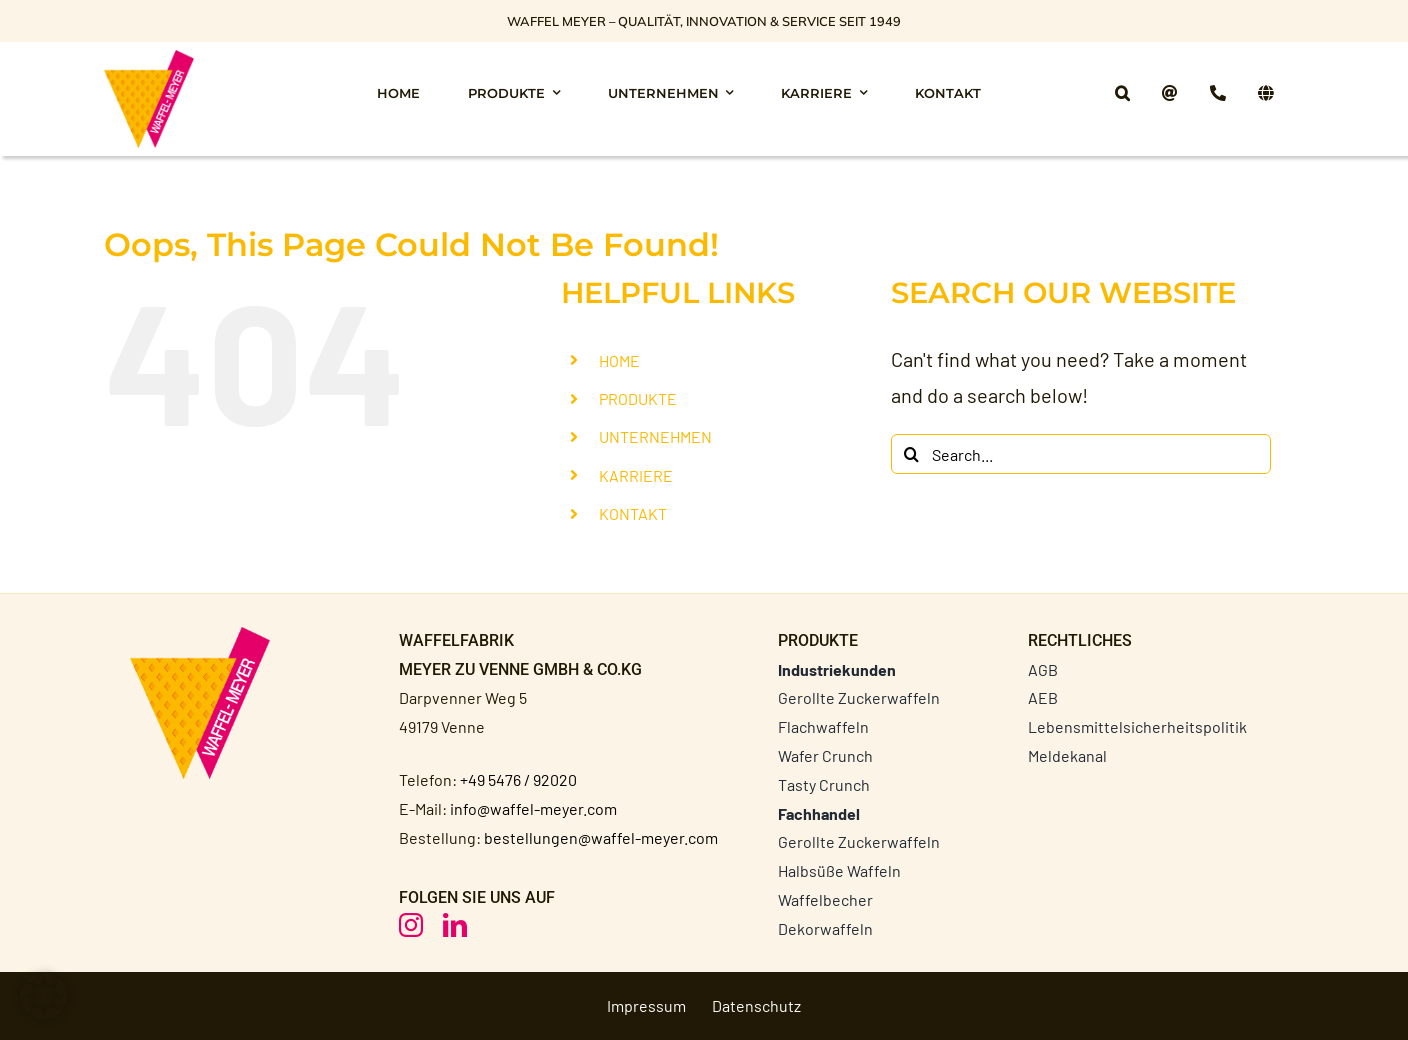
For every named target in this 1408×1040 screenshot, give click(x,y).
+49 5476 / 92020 (518, 779)
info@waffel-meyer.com (533, 808)
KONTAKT (633, 513)
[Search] (911, 454)
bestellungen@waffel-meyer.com (601, 837)
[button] (1122, 98)
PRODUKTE (638, 398)
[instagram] (411, 925)
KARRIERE (636, 475)
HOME (619, 360)
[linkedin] (455, 925)
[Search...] (1081, 454)
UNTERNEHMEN (655, 436)
